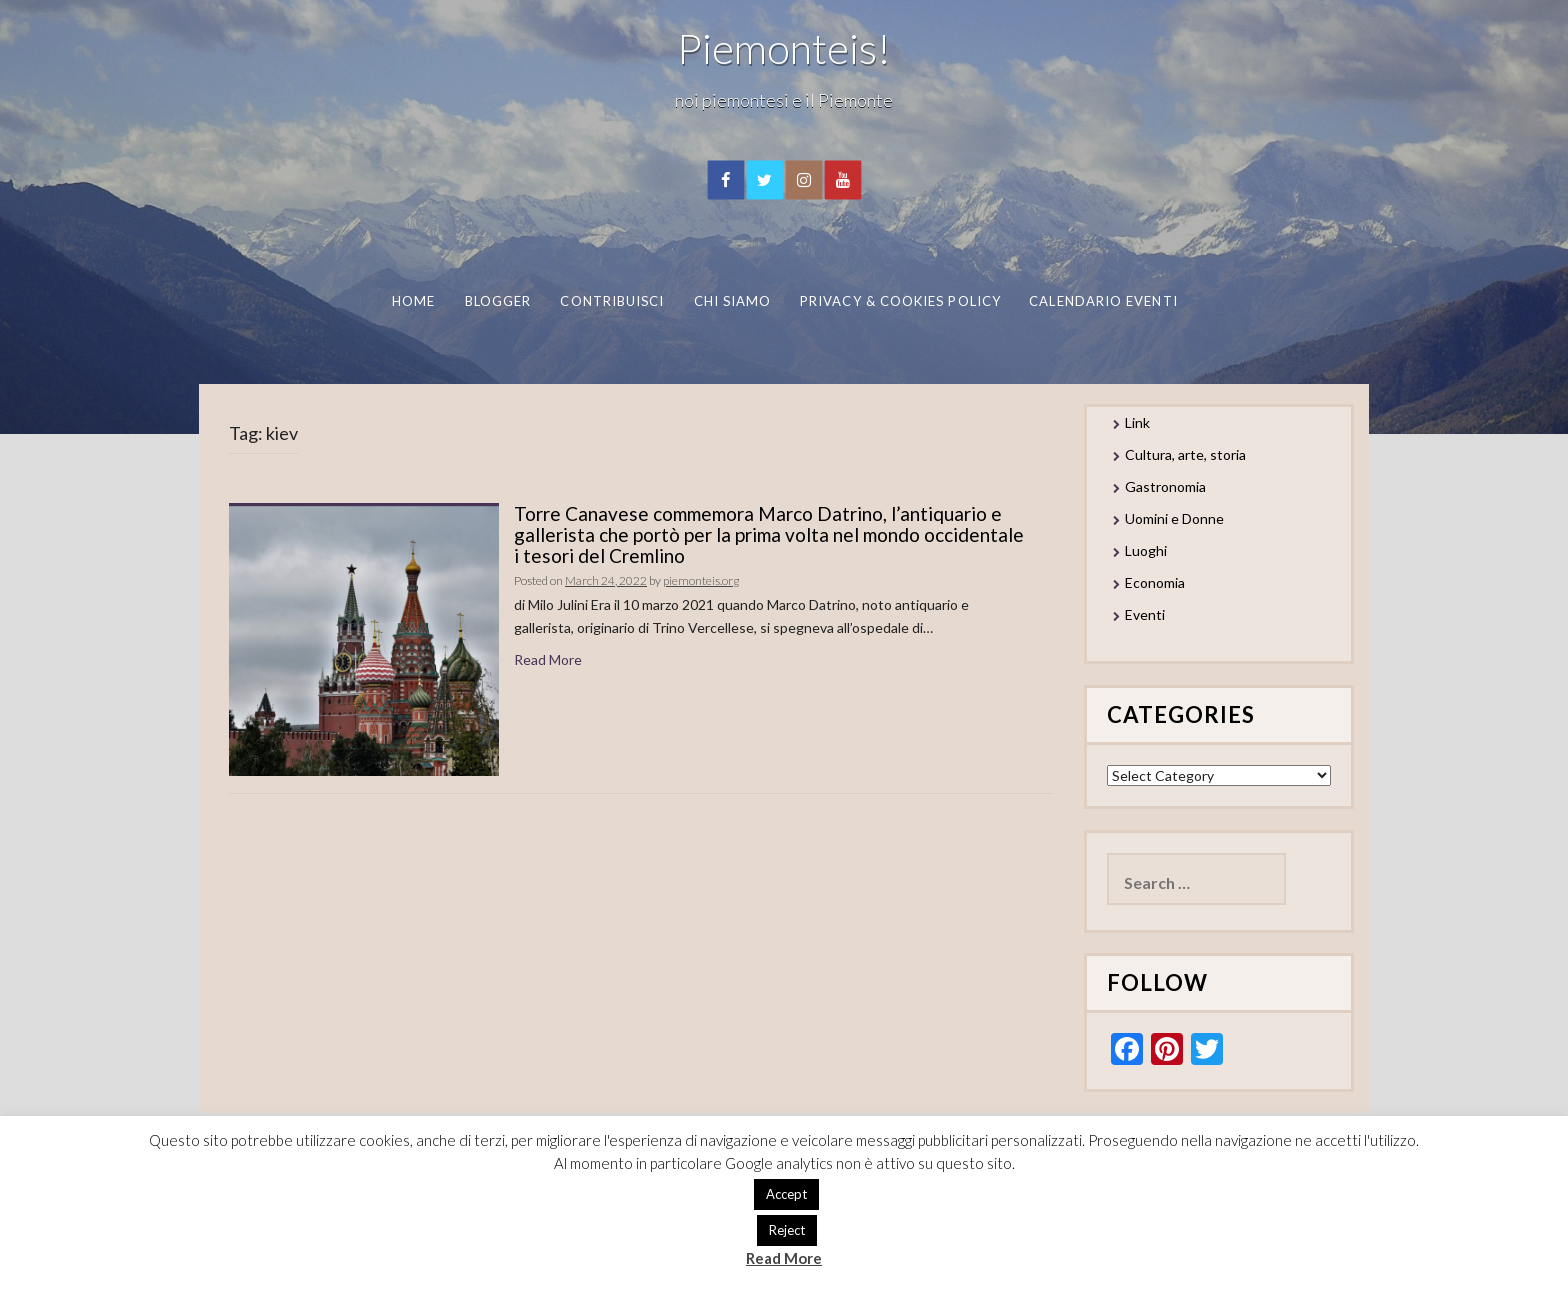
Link (1137, 422)
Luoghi (1146, 550)
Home (412, 301)
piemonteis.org (701, 580)
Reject (787, 1230)
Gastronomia (1165, 486)
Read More (548, 659)
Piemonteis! (784, 48)
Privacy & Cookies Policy (900, 301)
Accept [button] (786, 1194)
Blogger (497, 301)
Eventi (1145, 614)
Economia (1155, 582)
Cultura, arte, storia (1185, 454)
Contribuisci (612, 301)
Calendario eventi (1103, 301)
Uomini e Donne (1174, 518)
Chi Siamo (732, 301)
